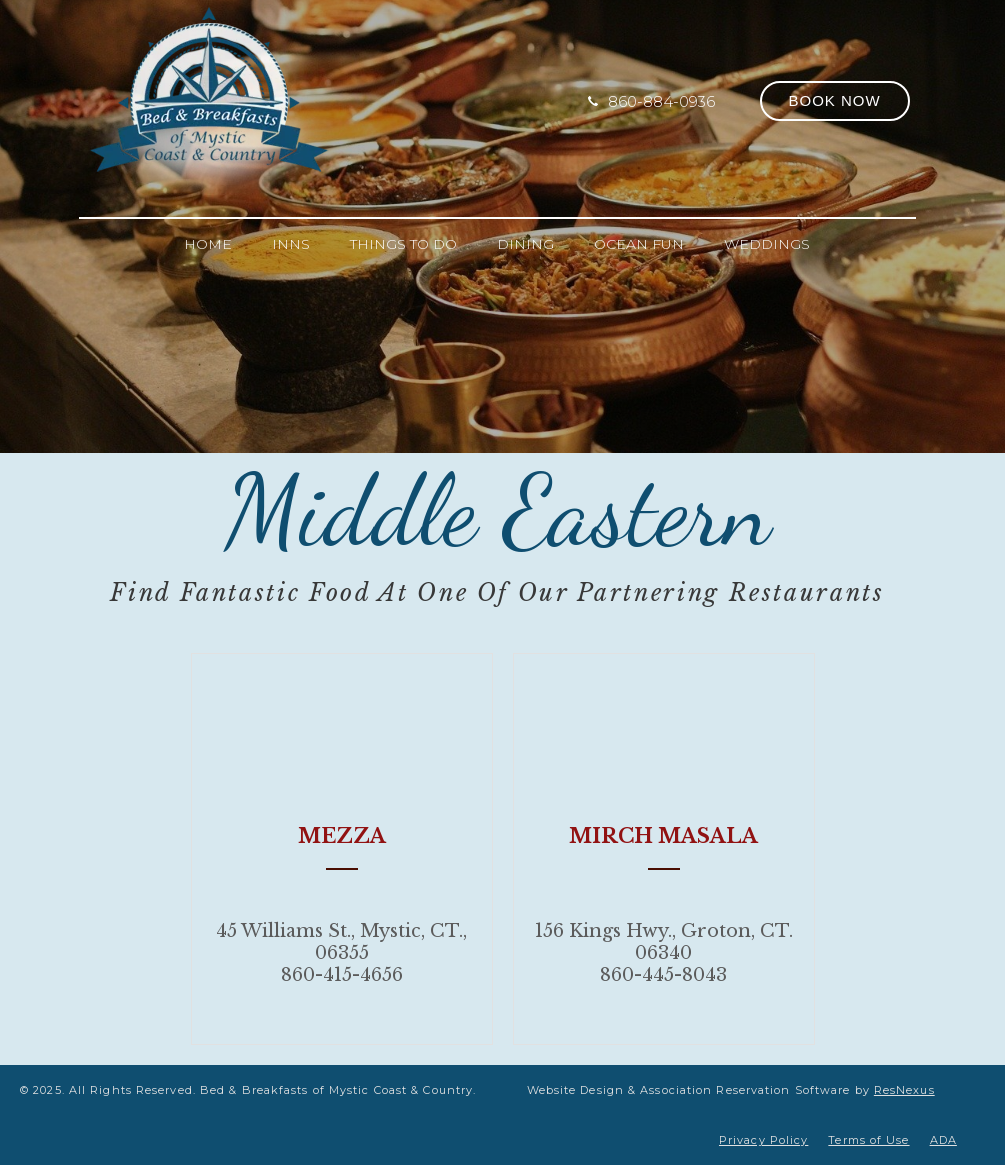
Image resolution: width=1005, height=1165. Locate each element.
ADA (943, 1140)
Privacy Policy (763, 1140)
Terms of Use (868, 1140)
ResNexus (904, 1090)
